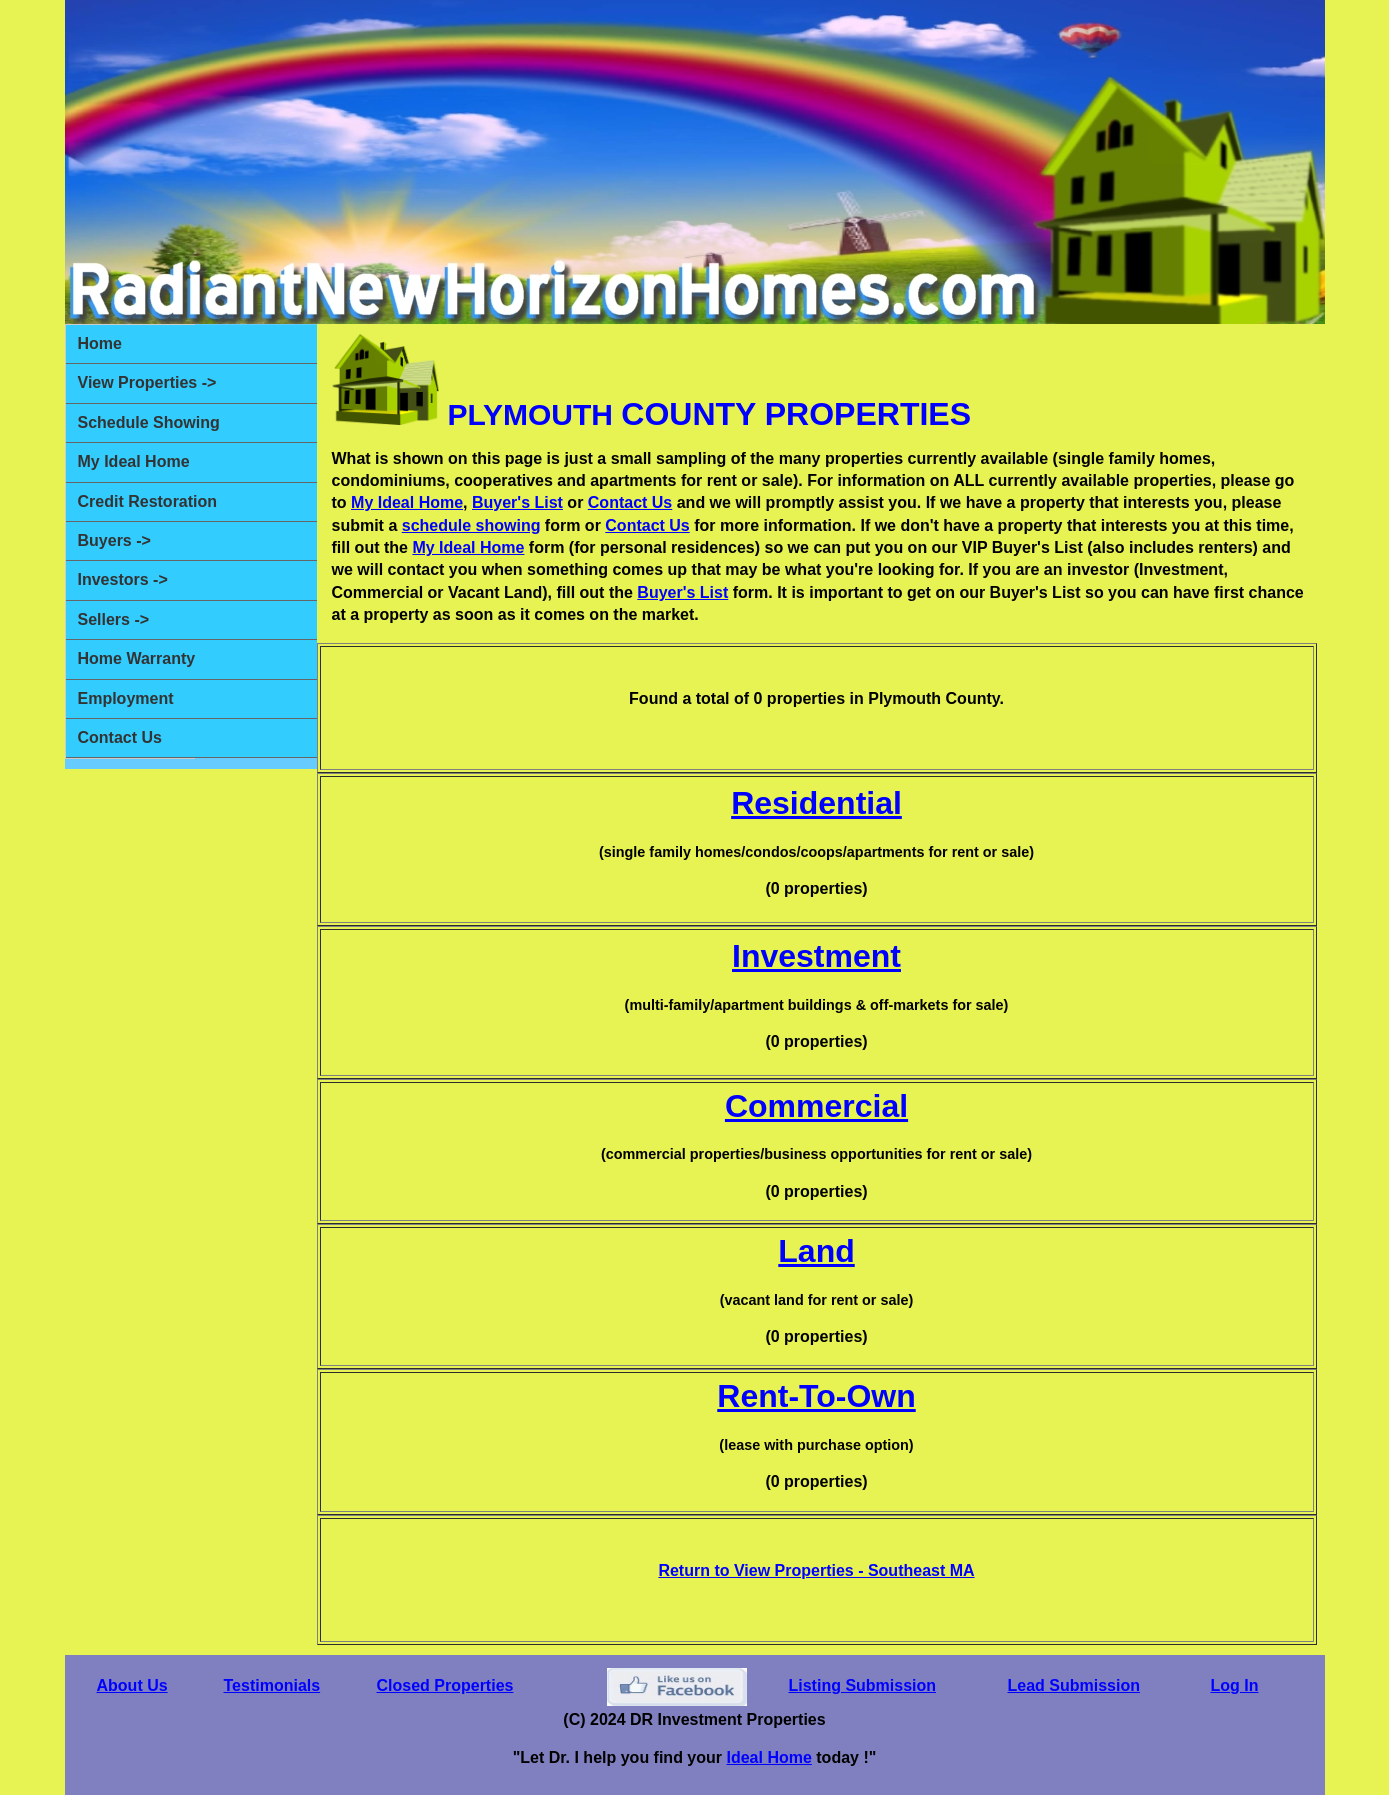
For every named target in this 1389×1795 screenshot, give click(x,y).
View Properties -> (147, 382)
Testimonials (272, 1685)
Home (100, 343)
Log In (1235, 1685)
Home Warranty (137, 658)
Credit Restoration (148, 501)
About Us (132, 1685)
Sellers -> (114, 619)
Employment (126, 698)
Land (816, 1251)
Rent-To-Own (816, 1396)
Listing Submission (863, 1685)
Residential (816, 803)
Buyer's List (517, 502)
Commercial (816, 1106)
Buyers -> (114, 540)
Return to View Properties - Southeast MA (816, 1570)
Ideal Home (768, 1757)
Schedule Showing (149, 422)
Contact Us (120, 737)
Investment (816, 956)
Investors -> (123, 579)
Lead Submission (1074, 1685)
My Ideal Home (134, 461)
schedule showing (471, 525)
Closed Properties (445, 1685)
